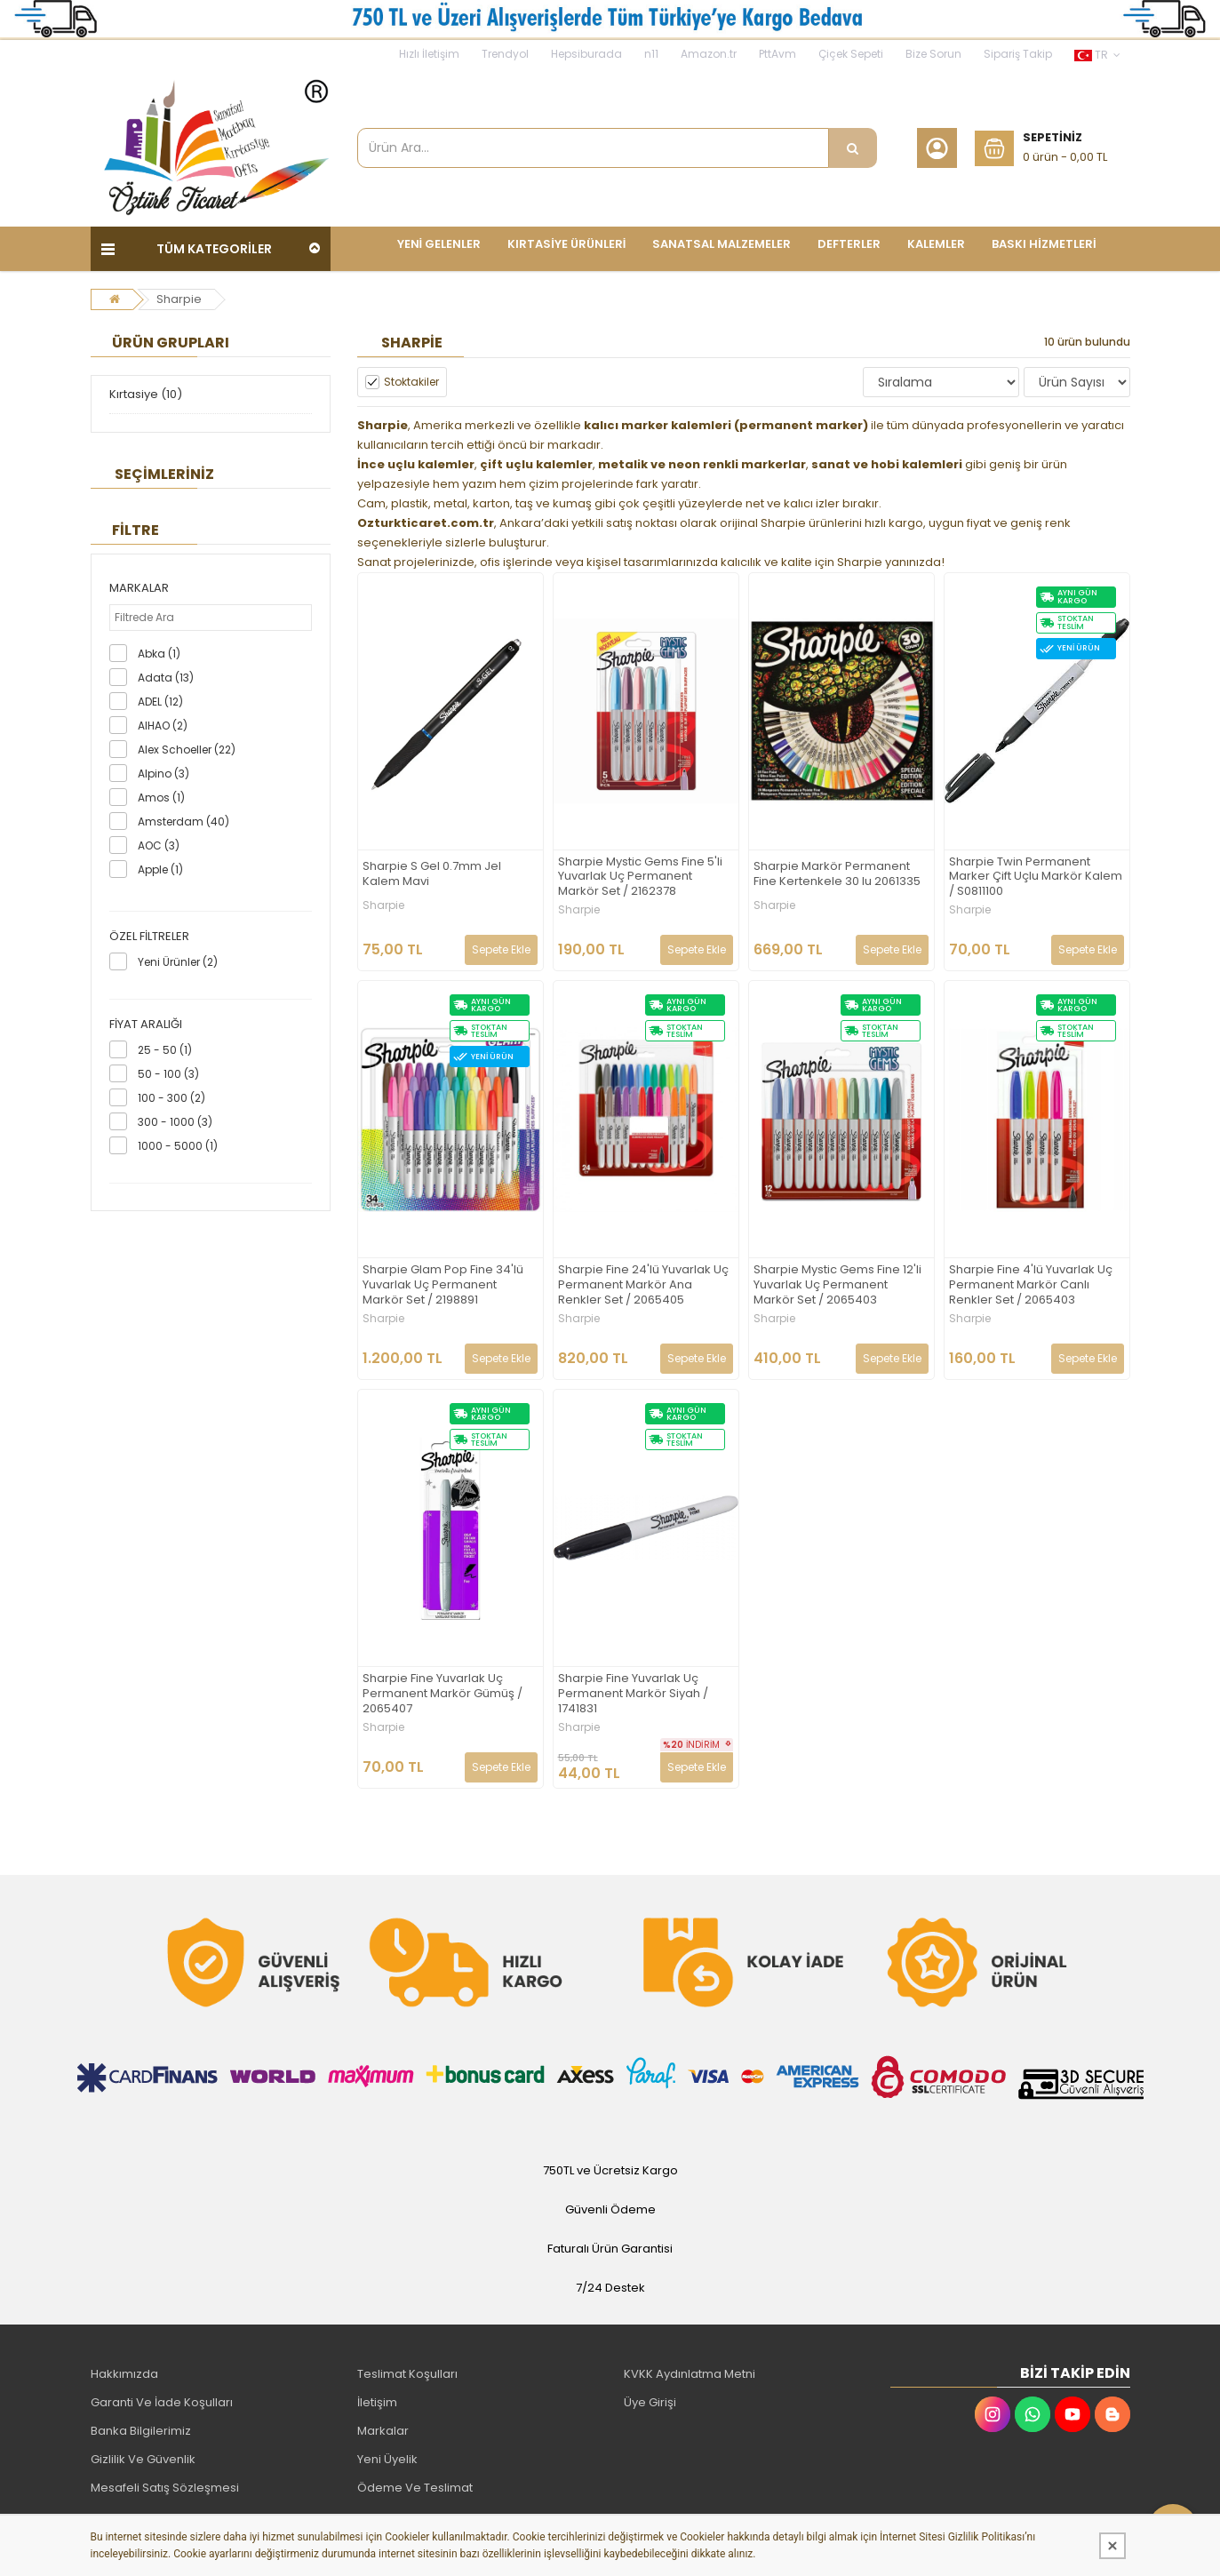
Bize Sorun (933, 53)
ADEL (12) (160, 701)
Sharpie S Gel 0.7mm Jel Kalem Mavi (432, 874)
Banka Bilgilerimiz (141, 2430)
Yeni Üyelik (387, 2459)
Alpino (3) (163, 773)
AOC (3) (158, 845)
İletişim (377, 2402)
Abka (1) (159, 653)
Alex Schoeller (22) (186, 749)
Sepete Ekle (501, 949)
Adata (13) (166, 677)
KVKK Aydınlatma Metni (689, 2373)
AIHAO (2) (162, 725)
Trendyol (505, 53)
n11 (651, 53)
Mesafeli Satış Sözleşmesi (165, 2487)
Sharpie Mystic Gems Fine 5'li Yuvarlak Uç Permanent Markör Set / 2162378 (640, 877)
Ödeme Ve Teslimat (415, 2487)
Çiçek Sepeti (850, 53)
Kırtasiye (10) (145, 394)
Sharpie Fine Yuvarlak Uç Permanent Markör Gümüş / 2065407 (442, 1694)
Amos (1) (161, 797)
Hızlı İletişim (429, 53)
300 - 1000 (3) (175, 1121)
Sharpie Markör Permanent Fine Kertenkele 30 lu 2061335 (837, 874)
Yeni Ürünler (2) (178, 961)
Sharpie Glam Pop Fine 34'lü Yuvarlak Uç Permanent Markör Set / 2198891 (443, 1285)
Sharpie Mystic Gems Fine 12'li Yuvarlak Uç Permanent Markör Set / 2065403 (837, 1285)
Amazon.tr (709, 53)
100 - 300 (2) (171, 1097)
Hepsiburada (586, 53)
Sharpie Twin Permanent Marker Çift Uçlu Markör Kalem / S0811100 (1035, 877)
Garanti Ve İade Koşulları (162, 2402)
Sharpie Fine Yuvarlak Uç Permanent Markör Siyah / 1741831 (633, 1694)
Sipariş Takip (1018, 53)
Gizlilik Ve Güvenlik (143, 2459)
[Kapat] (1112, 2545)
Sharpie (179, 299)
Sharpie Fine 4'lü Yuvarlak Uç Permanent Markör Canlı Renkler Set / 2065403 (1030, 1285)
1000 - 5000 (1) (178, 1145)
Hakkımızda (124, 2373)
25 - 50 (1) (165, 1049)
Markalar (383, 2430)
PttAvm (777, 53)
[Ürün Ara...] (853, 148)
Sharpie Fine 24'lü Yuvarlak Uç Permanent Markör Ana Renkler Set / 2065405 (643, 1285)
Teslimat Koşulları (407, 2373)
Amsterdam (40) (183, 821)
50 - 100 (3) (168, 1073)
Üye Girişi (650, 2402)
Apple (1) (160, 869)
